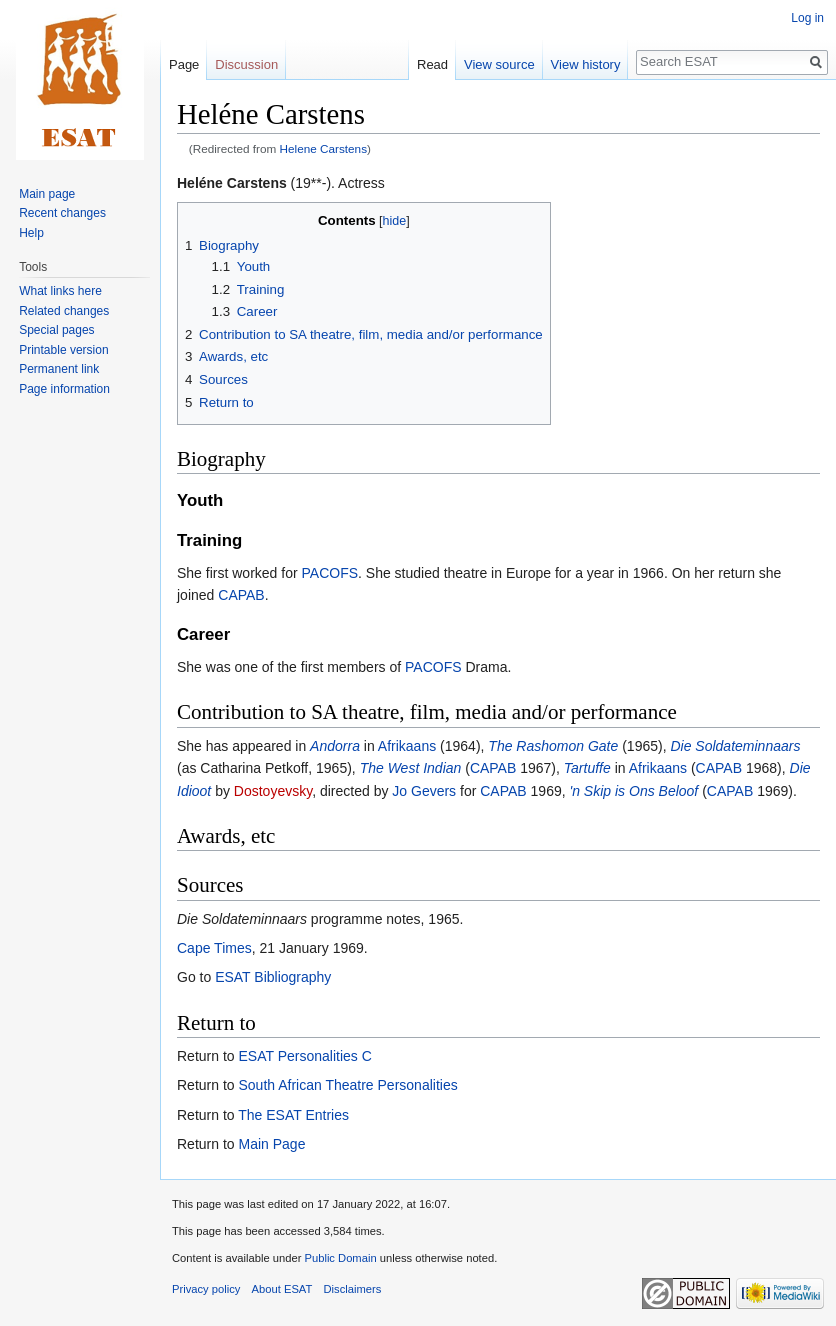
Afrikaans (407, 746)
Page (184, 64)
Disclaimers (353, 1289)
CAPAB (241, 595)
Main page (47, 194)
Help (31, 233)
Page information (64, 389)
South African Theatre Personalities (347, 1085)
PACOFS (330, 573)
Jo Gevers (424, 791)
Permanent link (59, 369)
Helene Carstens (324, 148)
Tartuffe (587, 768)
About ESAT (282, 1289)
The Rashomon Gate (553, 746)
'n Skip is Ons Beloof (634, 791)
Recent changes (62, 213)
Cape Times (214, 948)
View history (586, 64)
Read (432, 64)
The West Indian (411, 768)
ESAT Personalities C (304, 1056)
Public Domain (340, 1258)
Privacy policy (206, 1289)
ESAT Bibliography (273, 977)
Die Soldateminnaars (735, 746)
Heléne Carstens (232, 183)
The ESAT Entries (293, 1115)
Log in (807, 18)
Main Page (271, 1144)
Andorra (335, 746)
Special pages (56, 330)
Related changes (64, 311)
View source (499, 64)
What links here (60, 291)
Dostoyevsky (273, 791)
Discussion (246, 64)
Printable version (63, 350)
